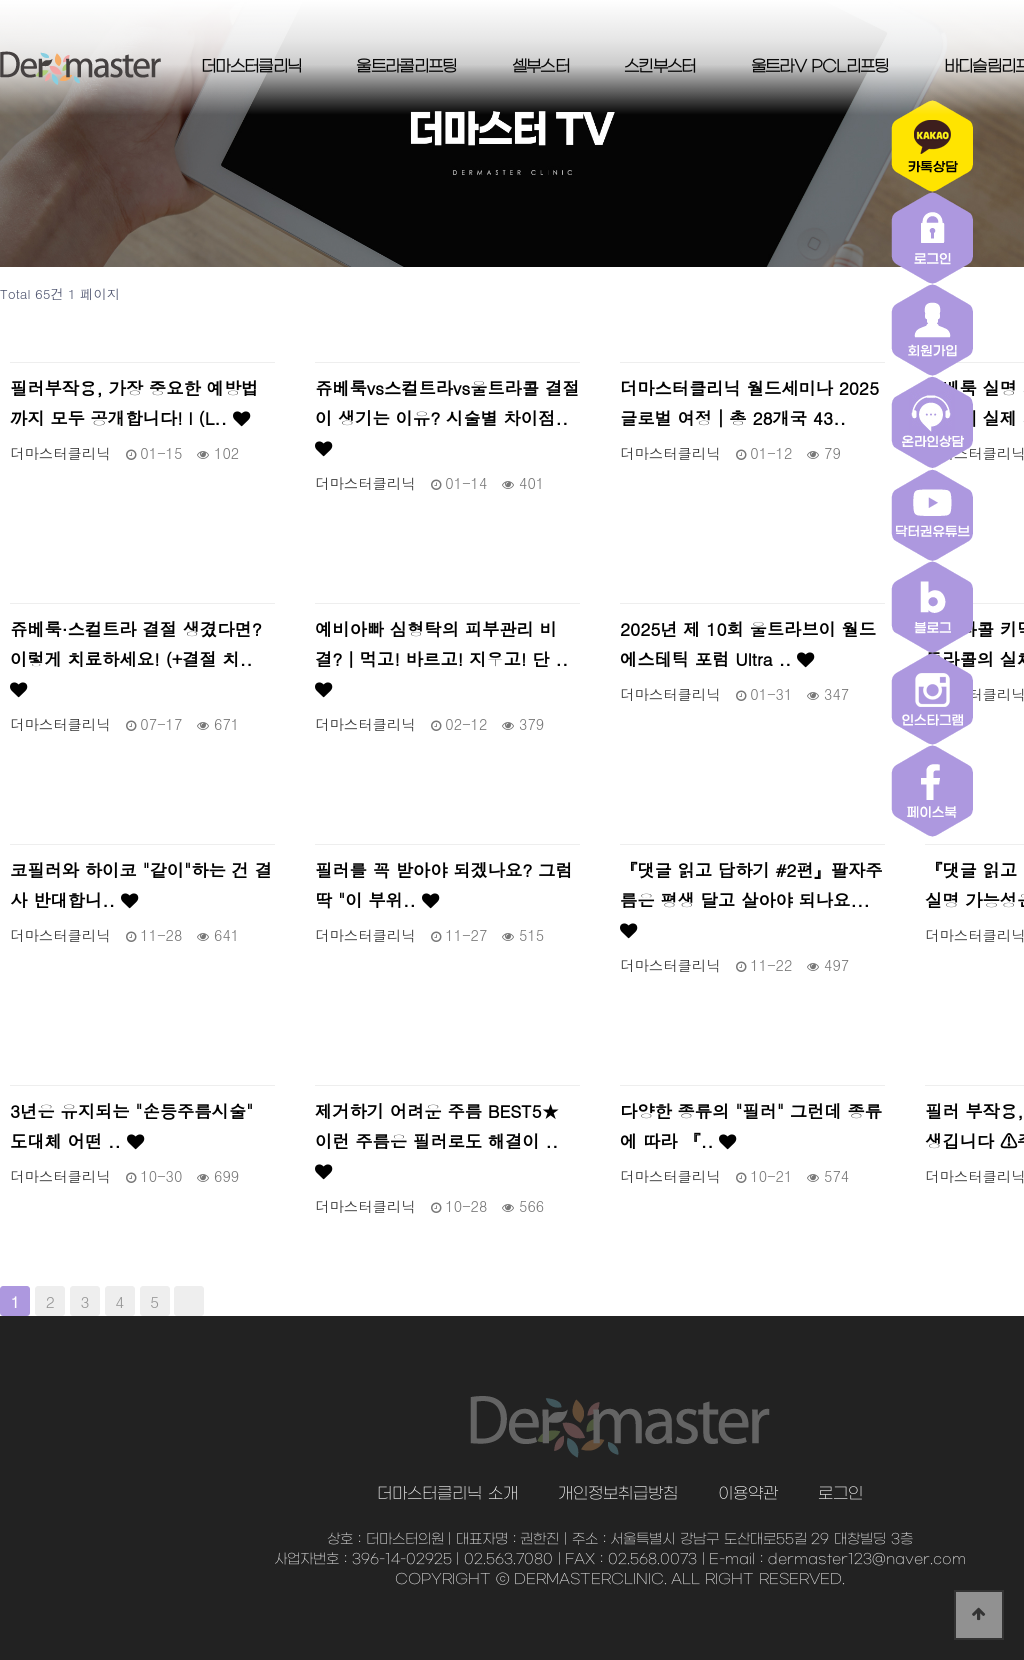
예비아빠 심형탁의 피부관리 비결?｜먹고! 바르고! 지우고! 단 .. (441, 657)
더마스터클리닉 (251, 67)
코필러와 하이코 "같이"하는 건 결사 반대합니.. (141, 884)
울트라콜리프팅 (406, 67)
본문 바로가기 (0, 0)
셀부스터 (540, 67)
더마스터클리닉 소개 (447, 1494)
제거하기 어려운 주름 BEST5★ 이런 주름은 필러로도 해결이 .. (437, 1139)
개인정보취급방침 (618, 1494)
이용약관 (748, 1494)
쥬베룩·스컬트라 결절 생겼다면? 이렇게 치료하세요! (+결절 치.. (136, 657)
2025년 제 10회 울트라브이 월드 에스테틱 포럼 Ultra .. (748, 643)
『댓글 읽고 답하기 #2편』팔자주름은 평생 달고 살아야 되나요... (751, 898)
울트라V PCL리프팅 (820, 67)
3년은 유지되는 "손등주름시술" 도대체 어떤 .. (131, 1125)
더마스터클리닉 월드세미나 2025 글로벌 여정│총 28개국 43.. (749, 402)
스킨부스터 (660, 67)
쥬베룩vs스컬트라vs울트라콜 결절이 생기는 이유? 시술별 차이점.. (447, 416)
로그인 (840, 1494)
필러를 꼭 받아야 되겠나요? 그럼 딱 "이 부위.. (444, 884)
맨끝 (189, 1301)
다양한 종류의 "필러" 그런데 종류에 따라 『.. (751, 1125)
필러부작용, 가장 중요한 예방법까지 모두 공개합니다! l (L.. (134, 402)
